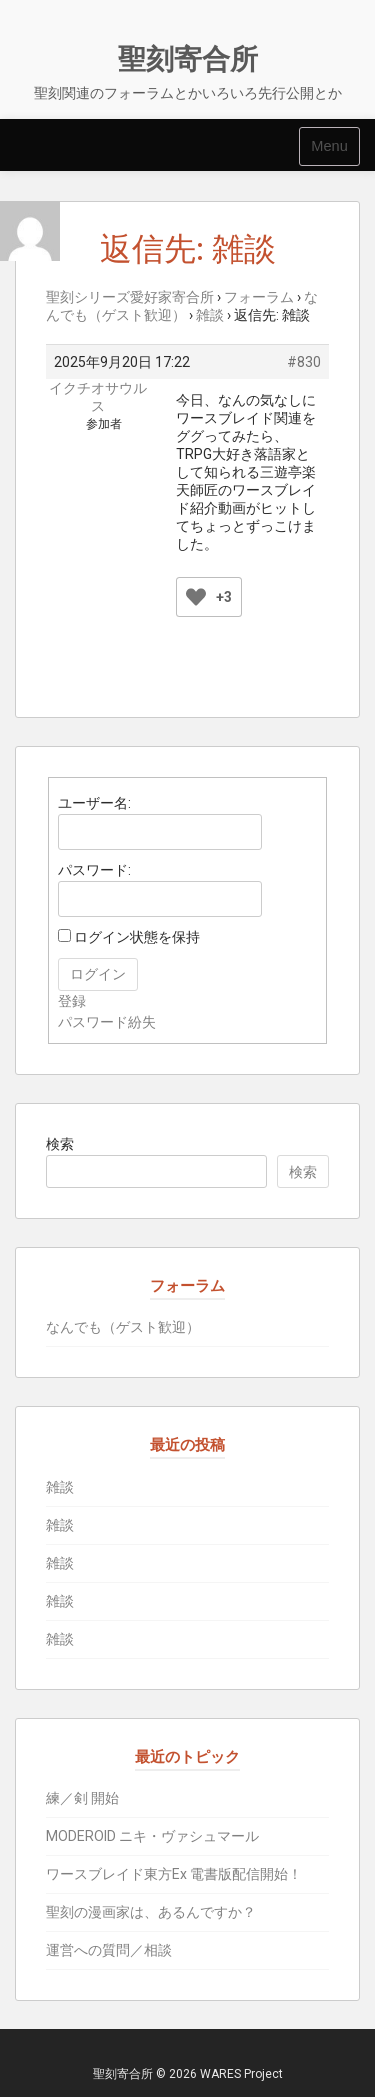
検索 (60, 1144)
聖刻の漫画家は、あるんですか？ (151, 1912)
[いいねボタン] (196, 597)
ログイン (98, 974)
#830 (304, 362)
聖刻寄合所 (188, 59)
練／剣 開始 (82, 1798)
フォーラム (259, 297)
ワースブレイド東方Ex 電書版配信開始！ (174, 1874)
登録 (72, 1001)
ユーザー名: (94, 803)
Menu (329, 146)
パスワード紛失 (107, 1022)
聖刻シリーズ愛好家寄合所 (130, 297)
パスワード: (94, 870)
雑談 (210, 315)
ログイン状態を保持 (137, 937)
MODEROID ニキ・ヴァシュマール (152, 1836)
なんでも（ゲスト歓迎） (123, 1327)
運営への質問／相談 (109, 1950)
